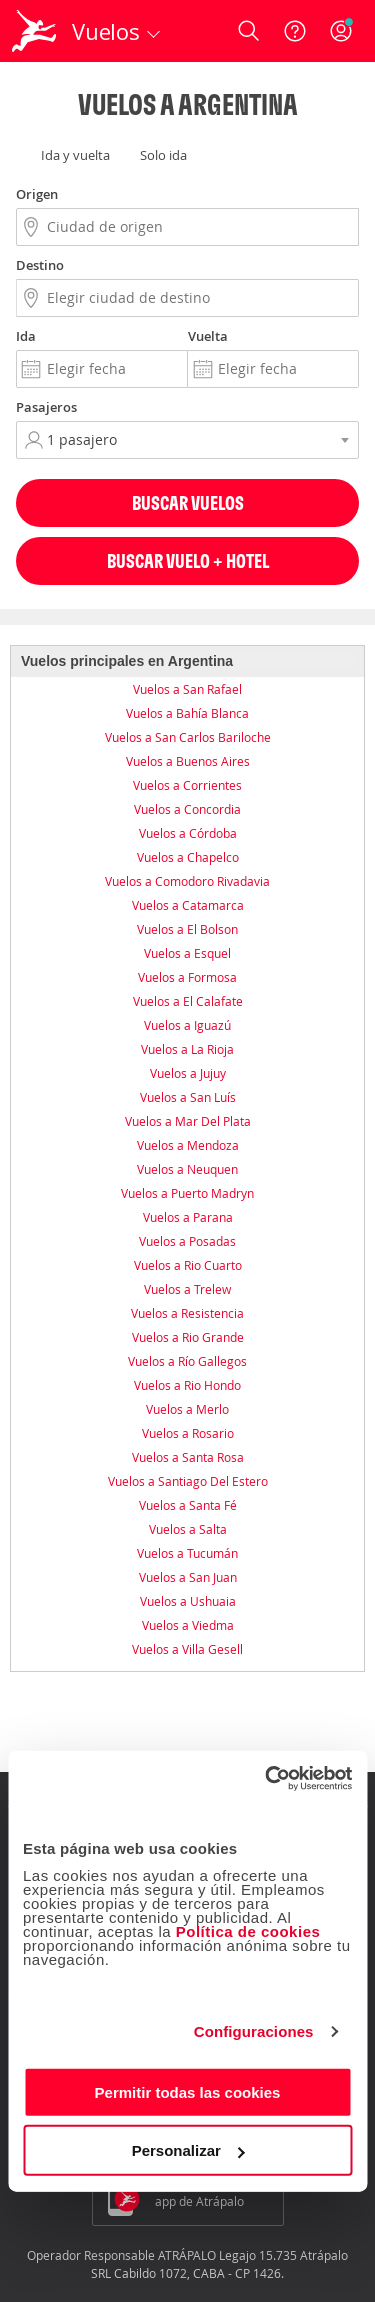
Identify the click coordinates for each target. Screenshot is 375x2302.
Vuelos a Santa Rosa (188, 1457)
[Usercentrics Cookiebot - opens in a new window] (267, 1778)
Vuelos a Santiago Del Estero (188, 1481)
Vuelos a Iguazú (187, 1025)
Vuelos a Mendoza (188, 1145)
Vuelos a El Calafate (188, 1001)
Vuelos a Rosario (188, 1433)
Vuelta (208, 336)
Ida (26, 336)
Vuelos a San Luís (188, 1097)
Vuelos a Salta (188, 1529)
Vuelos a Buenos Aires (188, 761)
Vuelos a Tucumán (187, 1553)
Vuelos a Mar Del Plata (188, 1121)
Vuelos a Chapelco (188, 857)
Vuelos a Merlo (187, 1409)
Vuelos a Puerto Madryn (187, 1193)
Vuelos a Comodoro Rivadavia (187, 881)
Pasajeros (46, 407)
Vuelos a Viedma (188, 1625)
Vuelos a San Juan (188, 1577)
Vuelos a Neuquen (187, 1169)
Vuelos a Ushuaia (188, 1601)
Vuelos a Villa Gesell (187, 1649)
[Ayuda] (295, 31)
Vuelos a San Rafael (187, 689)
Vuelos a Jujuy (188, 1073)
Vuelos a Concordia (187, 809)
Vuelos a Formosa (187, 977)
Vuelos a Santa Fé (188, 1505)
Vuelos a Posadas (187, 1241)
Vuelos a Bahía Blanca (187, 713)
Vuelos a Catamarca (188, 905)
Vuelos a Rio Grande (188, 1337)
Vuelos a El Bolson (187, 929)
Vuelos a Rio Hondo (187, 1385)
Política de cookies (248, 1930)
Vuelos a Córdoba (188, 833)
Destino (40, 265)
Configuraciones (254, 2031)
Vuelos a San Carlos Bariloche (188, 737)
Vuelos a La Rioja (187, 1049)
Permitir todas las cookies (188, 2091)
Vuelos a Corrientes (187, 785)
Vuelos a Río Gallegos (187, 1361)
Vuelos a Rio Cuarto (188, 1265)
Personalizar (188, 2150)
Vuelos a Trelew (187, 1289)
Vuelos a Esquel (187, 953)
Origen (37, 194)
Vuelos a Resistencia (187, 1313)
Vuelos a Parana (188, 1217)
